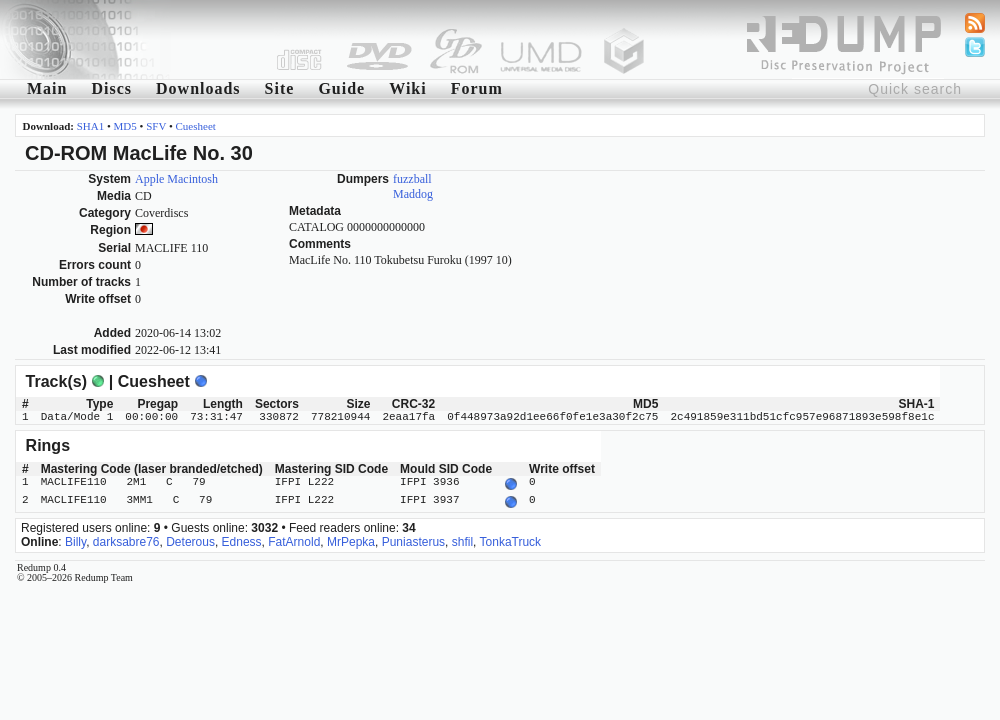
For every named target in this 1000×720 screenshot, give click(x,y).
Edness (242, 538)
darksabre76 (126, 538)
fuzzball (412, 179)
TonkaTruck (511, 538)
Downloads (198, 88)
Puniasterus (413, 538)
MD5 (125, 126)
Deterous (190, 538)
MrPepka (351, 538)
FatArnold (294, 538)
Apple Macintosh (176, 179)
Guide (341, 88)
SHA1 (91, 126)
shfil (462, 538)
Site (280, 88)
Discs (111, 88)
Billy (75, 538)
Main (47, 88)
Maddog (413, 194)
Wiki (408, 88)
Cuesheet (196, 126)
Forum (477, 88)
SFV (156, 126)
